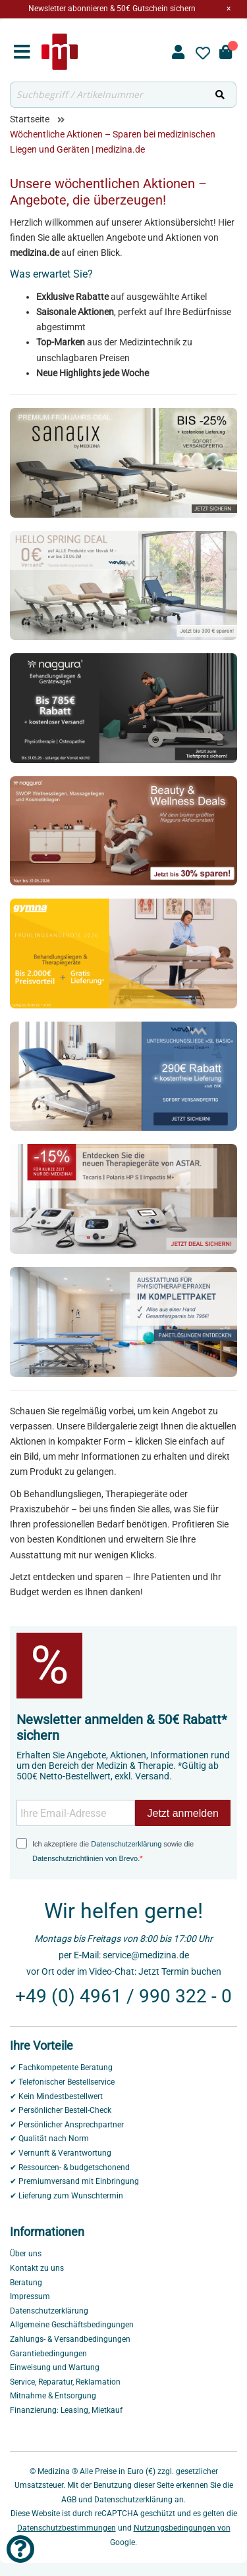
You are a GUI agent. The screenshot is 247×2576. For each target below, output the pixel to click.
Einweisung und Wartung (54, 2367)
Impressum (30, 2296)
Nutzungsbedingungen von (182, 2528)
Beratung (26, 2282)
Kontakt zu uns (37, 2268)
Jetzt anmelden (183, 1813)
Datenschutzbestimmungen (66, 2528)
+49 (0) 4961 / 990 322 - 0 (123, 1996)
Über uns (25, 2253)
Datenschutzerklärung (126, 1844)
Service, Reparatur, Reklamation (65, 2382)
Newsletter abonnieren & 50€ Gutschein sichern (112, 8)
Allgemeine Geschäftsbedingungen (72, 2324)
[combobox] (107, 95)
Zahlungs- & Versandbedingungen (70, 2339)
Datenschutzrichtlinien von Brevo (85, 1858)
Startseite (29, 119)
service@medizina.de (146, 1955)
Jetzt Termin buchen (179, 1971)
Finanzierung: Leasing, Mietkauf (66, 2410)
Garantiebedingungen (48, 2353)
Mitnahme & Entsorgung (53, 2395)
